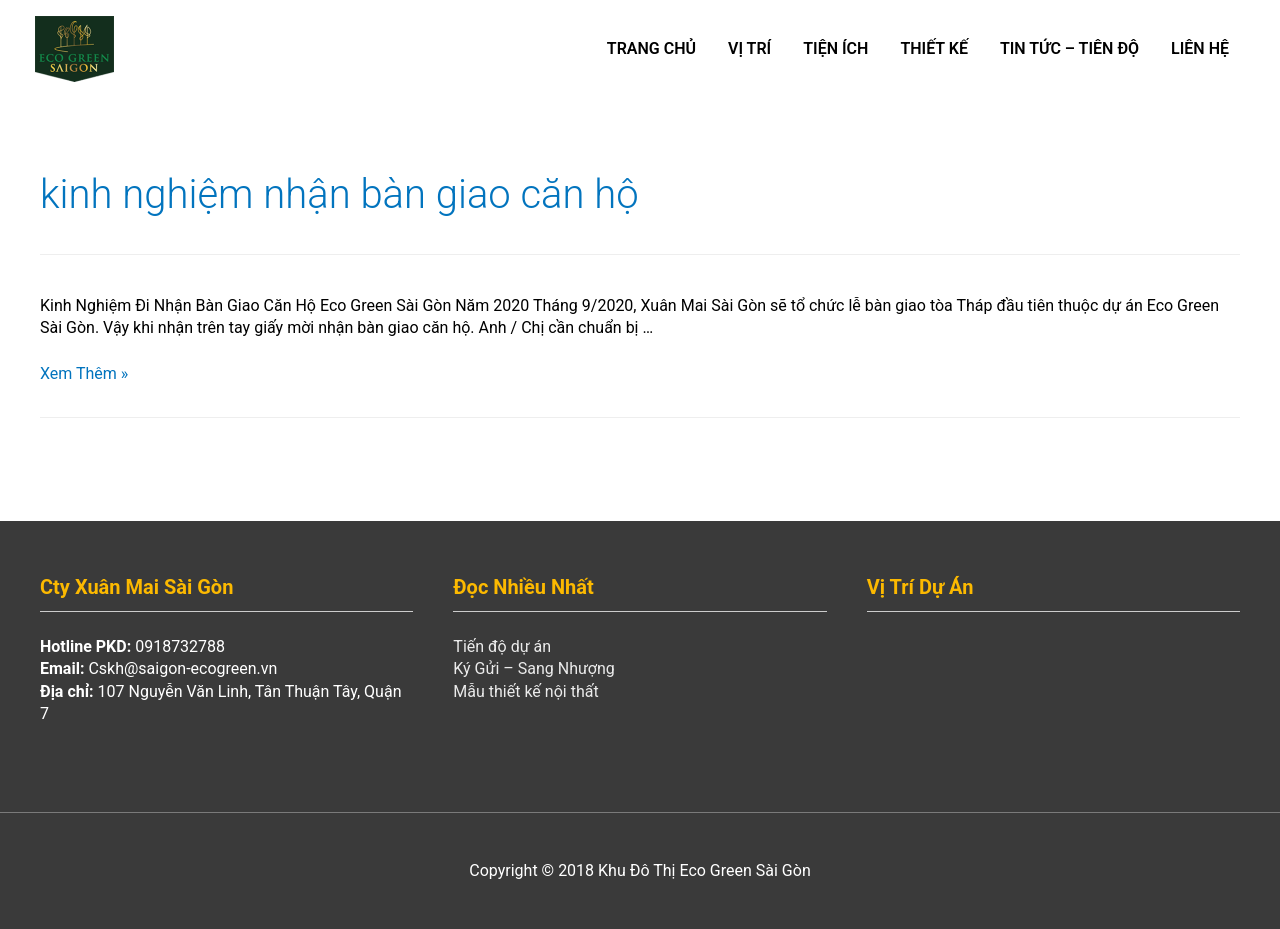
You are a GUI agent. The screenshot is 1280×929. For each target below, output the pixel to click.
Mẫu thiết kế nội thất (525, 691)
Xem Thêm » (84, 373)
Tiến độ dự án (502, 646)
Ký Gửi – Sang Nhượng (533, 668)
